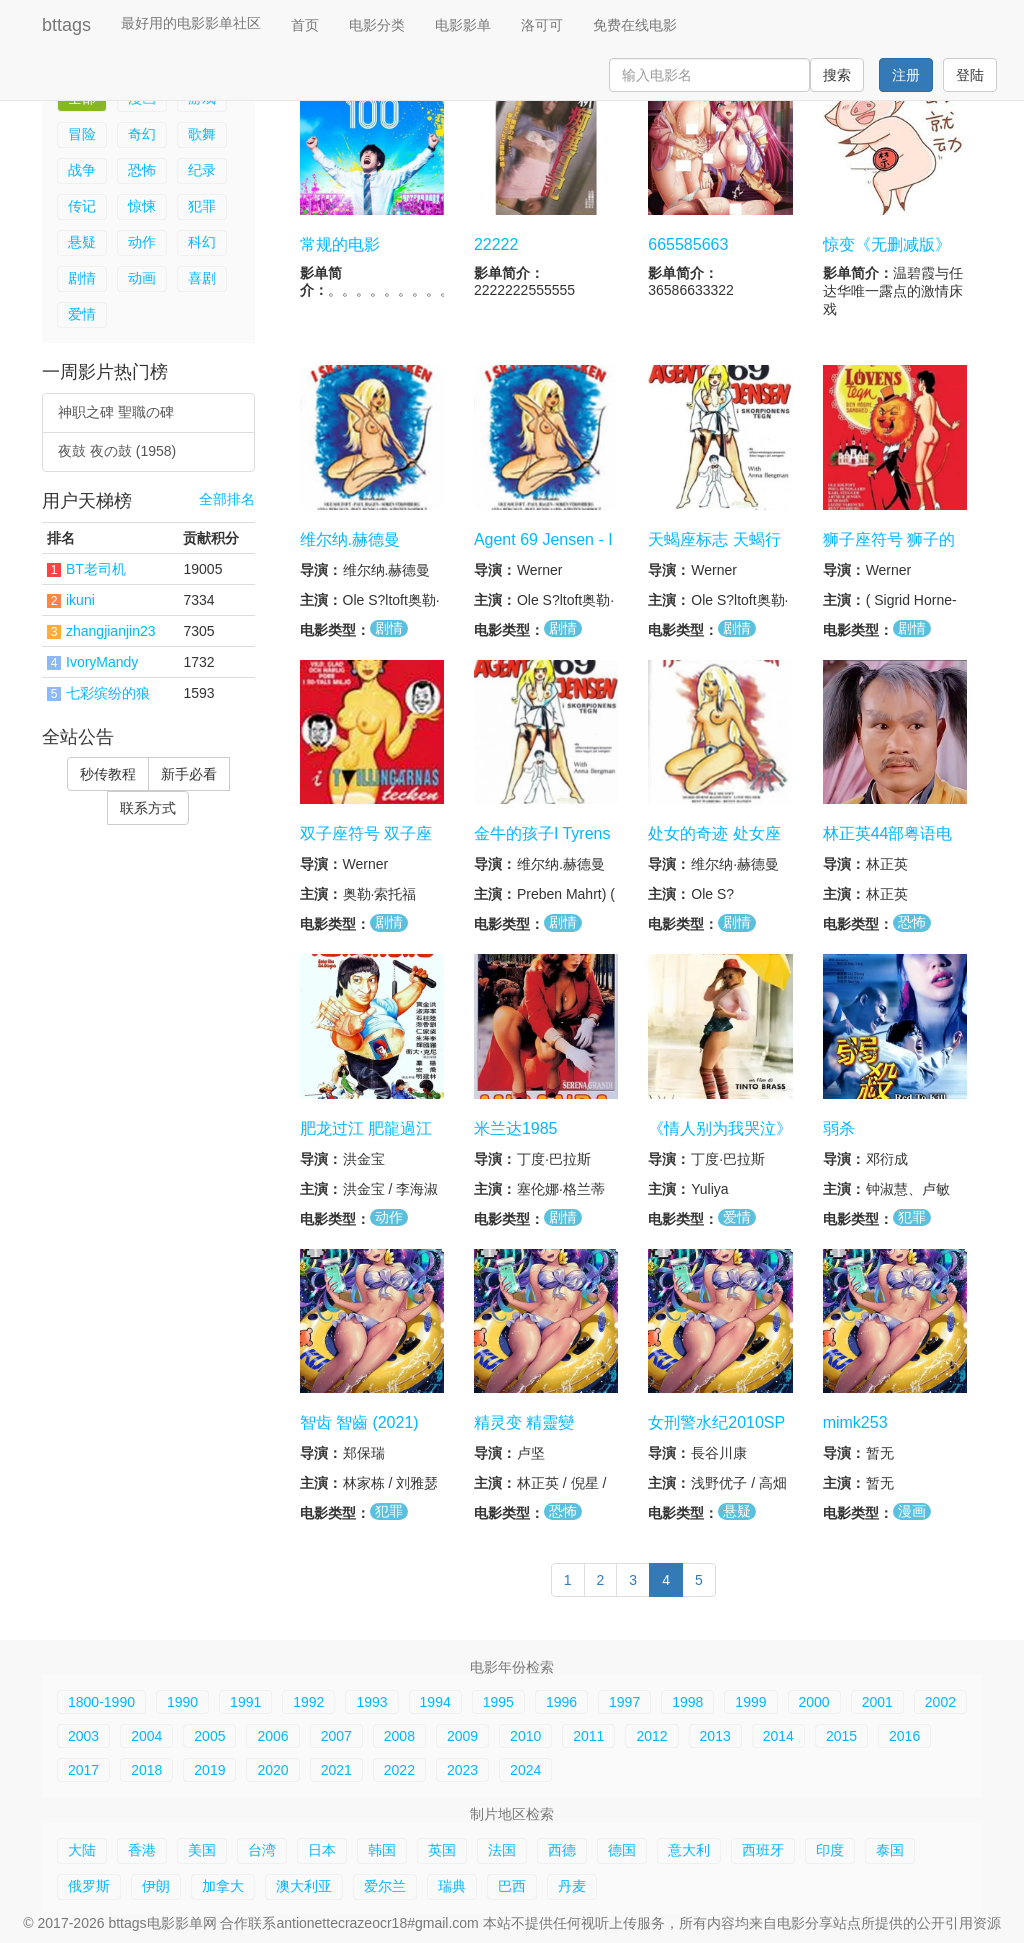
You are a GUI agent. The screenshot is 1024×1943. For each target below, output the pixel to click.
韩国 (382, 1850)
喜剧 (202, 278)
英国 (442, 1850)
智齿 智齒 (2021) (359, 1422)
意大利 (689, 1850)
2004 (146, 1736)
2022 (399, 1770)
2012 (651, 1736)
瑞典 (452, 1886)
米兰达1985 (516, 1127)
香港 (142, 1850)
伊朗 (156, 1886)
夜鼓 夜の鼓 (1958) (117, 451)
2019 (209, 1770)
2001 (877, 1702)
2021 (336, 1770)
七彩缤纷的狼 (108, 693)
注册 (906, 75)
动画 (142, 278)
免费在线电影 (635, 25)
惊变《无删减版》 (887, 244)
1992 (308, 1702)
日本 (322, 1850)
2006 (272, 1736)
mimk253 (855, 1422)
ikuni (80, 600)
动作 (142, 242)
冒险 (82, 134)
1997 (624, 1702)
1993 (371, 1702)
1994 (435, 1702)
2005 (209, 1736)
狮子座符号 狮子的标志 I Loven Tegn (889, 549)
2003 (83, 1736)
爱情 (82, 314)
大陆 (82, 1850)
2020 (272, 1770)
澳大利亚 (304, 1886)
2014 (778, 1736)
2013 (715, 1736)
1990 (182, 1702)
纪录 (202, 170)
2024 (525, 1770)
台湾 (262, 1850)
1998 (687, 1702)
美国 (202, 1850)
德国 (622, 1850)
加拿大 (223, 1886)
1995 (498, 1702)
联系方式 (148, 808)
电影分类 (377, 25)
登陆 (970, 75)
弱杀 (839, 1127)
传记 (82, 206)
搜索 (837, 75)
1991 (245, 1702)
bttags (66, 25)
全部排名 (227, 499)
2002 (940, 1702)
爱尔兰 (385, 1886)
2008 (399, 1736)
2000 (814, 1702)
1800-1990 (101, 1702)
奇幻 (142, 134)
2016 (904, 1736)
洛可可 (542, 25)
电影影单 (463, 25)
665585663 (688, 244)
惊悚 (142, 206)
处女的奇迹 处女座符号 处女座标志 (714, 843)
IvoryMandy (102, 662)
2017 (83, 1770)
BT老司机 (96, 569)
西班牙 (763, 1850)
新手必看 (189, 774)
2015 (841, 1736)
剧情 (82, 278)
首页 (305, 25)
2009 (462, 1736)
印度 (830, 1850)
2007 (336, 1736)
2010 (525, 1736)
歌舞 (202, 134)
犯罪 (202, 206)
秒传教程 (108, 774)
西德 (562, 1850)
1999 (750, 1702)
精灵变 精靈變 (524, 1422)
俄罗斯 (89, 1886)
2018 (146, 1770)
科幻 (202, 242)
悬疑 (82, 242)
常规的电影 (340, 244)
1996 (561, 1702)
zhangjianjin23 (111, 631)
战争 (82, 170)
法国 (502, 1850)
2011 (588, 1736)
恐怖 (142, 170)
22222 (496, 244)
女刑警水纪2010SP (716, 1422)
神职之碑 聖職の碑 (116, 412)
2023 (462, 1770)
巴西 (512, 1886)
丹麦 (572, 1886)
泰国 (890, 1850)
